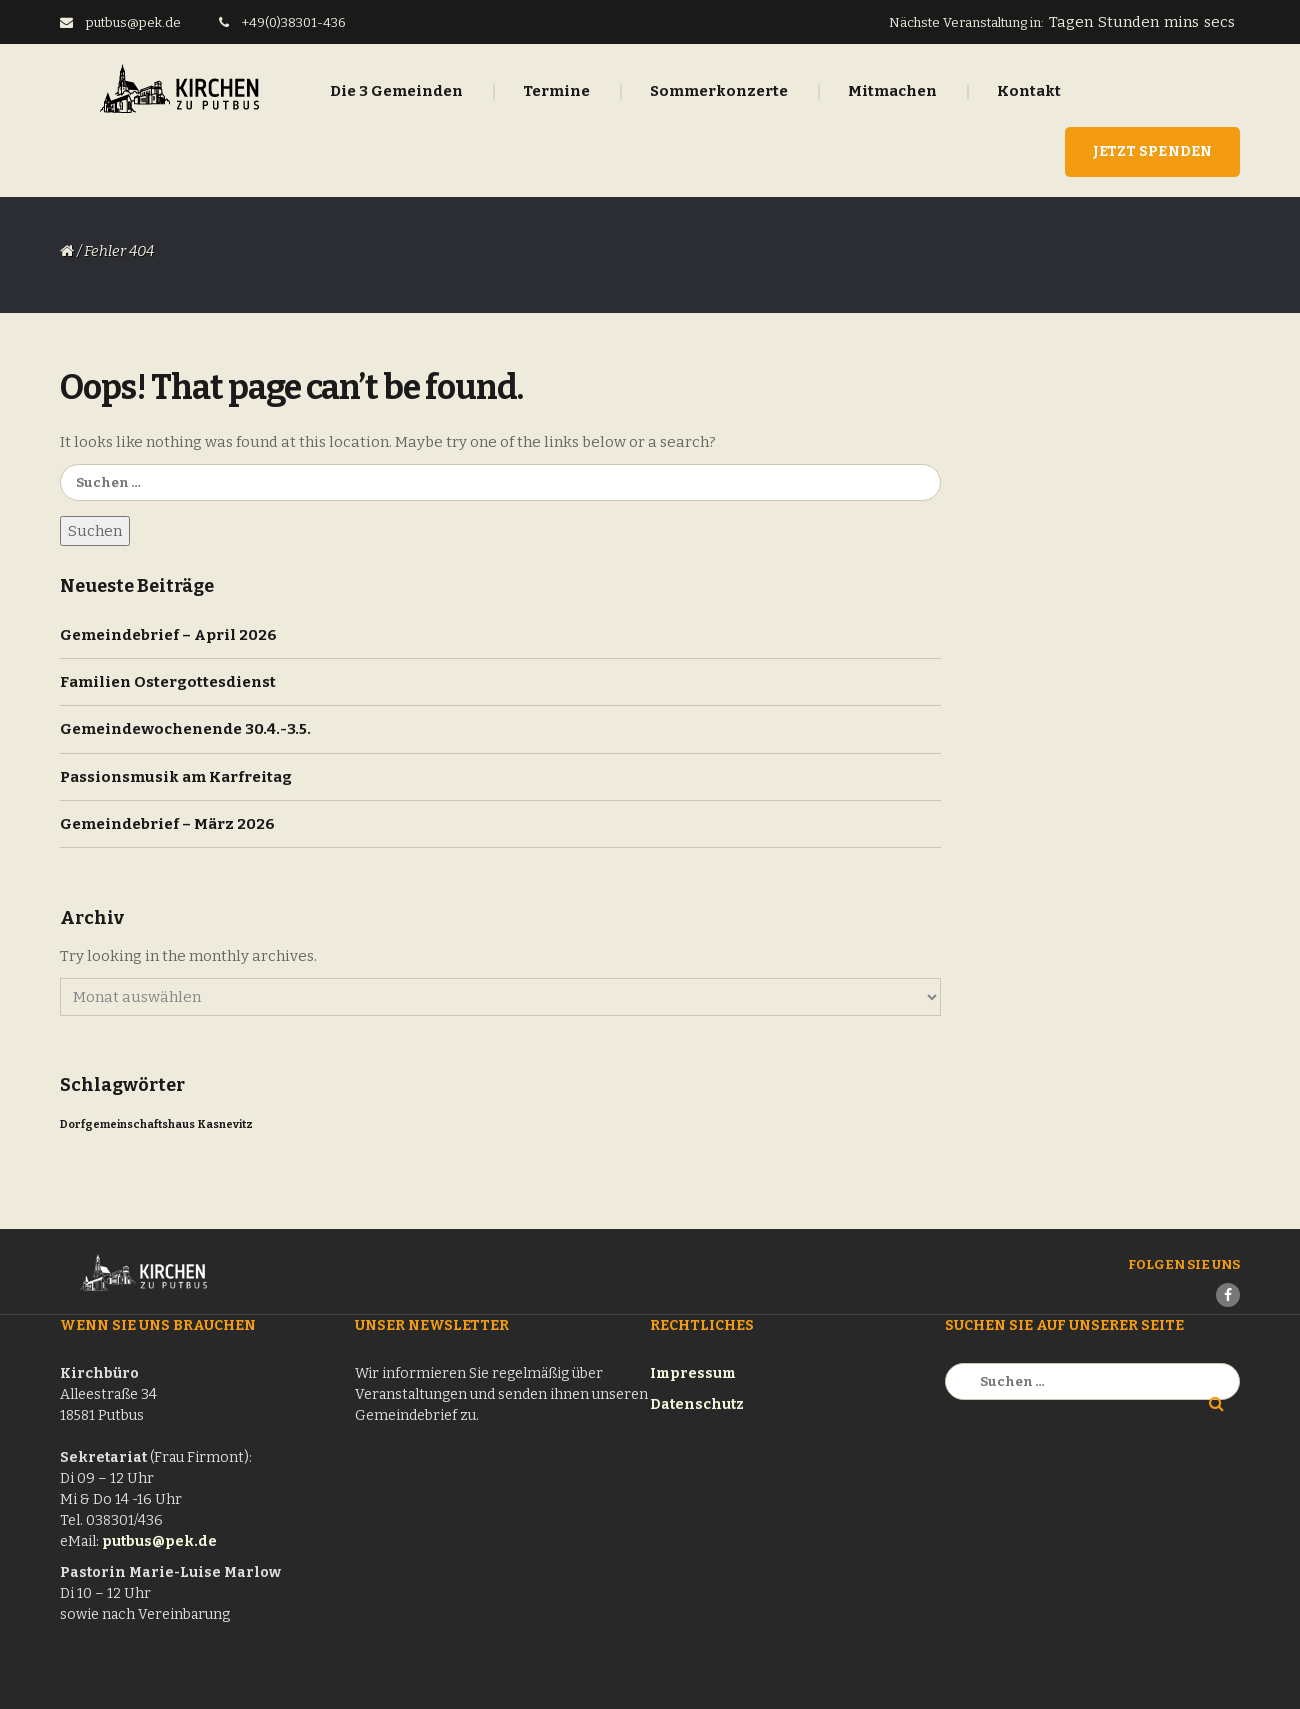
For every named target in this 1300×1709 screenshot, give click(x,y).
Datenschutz (697, 1404)
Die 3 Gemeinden (396, 91)
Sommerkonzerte (719, 91)
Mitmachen (892, 91)
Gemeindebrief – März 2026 (167, 824)
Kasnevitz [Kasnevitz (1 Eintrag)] (225, 1124)
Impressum (693, 1373)
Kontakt (1029, 91)
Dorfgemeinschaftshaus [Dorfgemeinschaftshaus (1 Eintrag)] (127, 1124)
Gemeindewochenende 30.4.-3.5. (185, 729)
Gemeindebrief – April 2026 (168, 635)
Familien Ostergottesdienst (168, 682)
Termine (556, 91)
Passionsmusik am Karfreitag (176, 777)
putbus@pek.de (159, 1541)
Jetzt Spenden (1152, 151)
